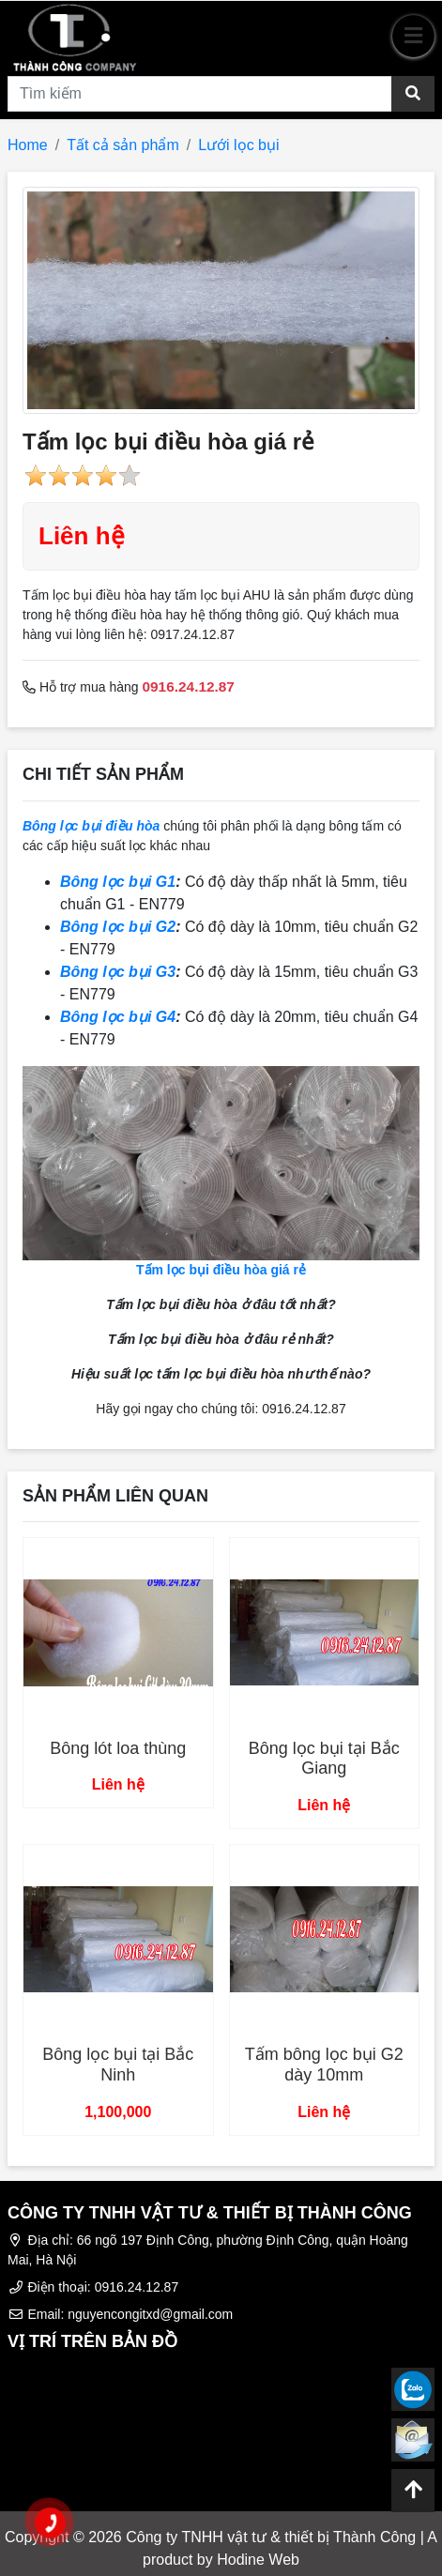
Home (28, 145)
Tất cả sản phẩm (123, 145)
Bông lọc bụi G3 (117, 972)
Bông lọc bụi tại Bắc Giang (324, 1758)
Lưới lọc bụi (238, 145)
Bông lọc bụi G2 (117, 927)
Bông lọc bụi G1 (117, 882)
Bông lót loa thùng (118, 1748)
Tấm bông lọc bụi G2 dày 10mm (324, 2064)
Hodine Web (258, 2560)
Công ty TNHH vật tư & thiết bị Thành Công (271, 2537)
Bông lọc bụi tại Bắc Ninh (117, 2064)
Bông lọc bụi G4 (117, 1017)
